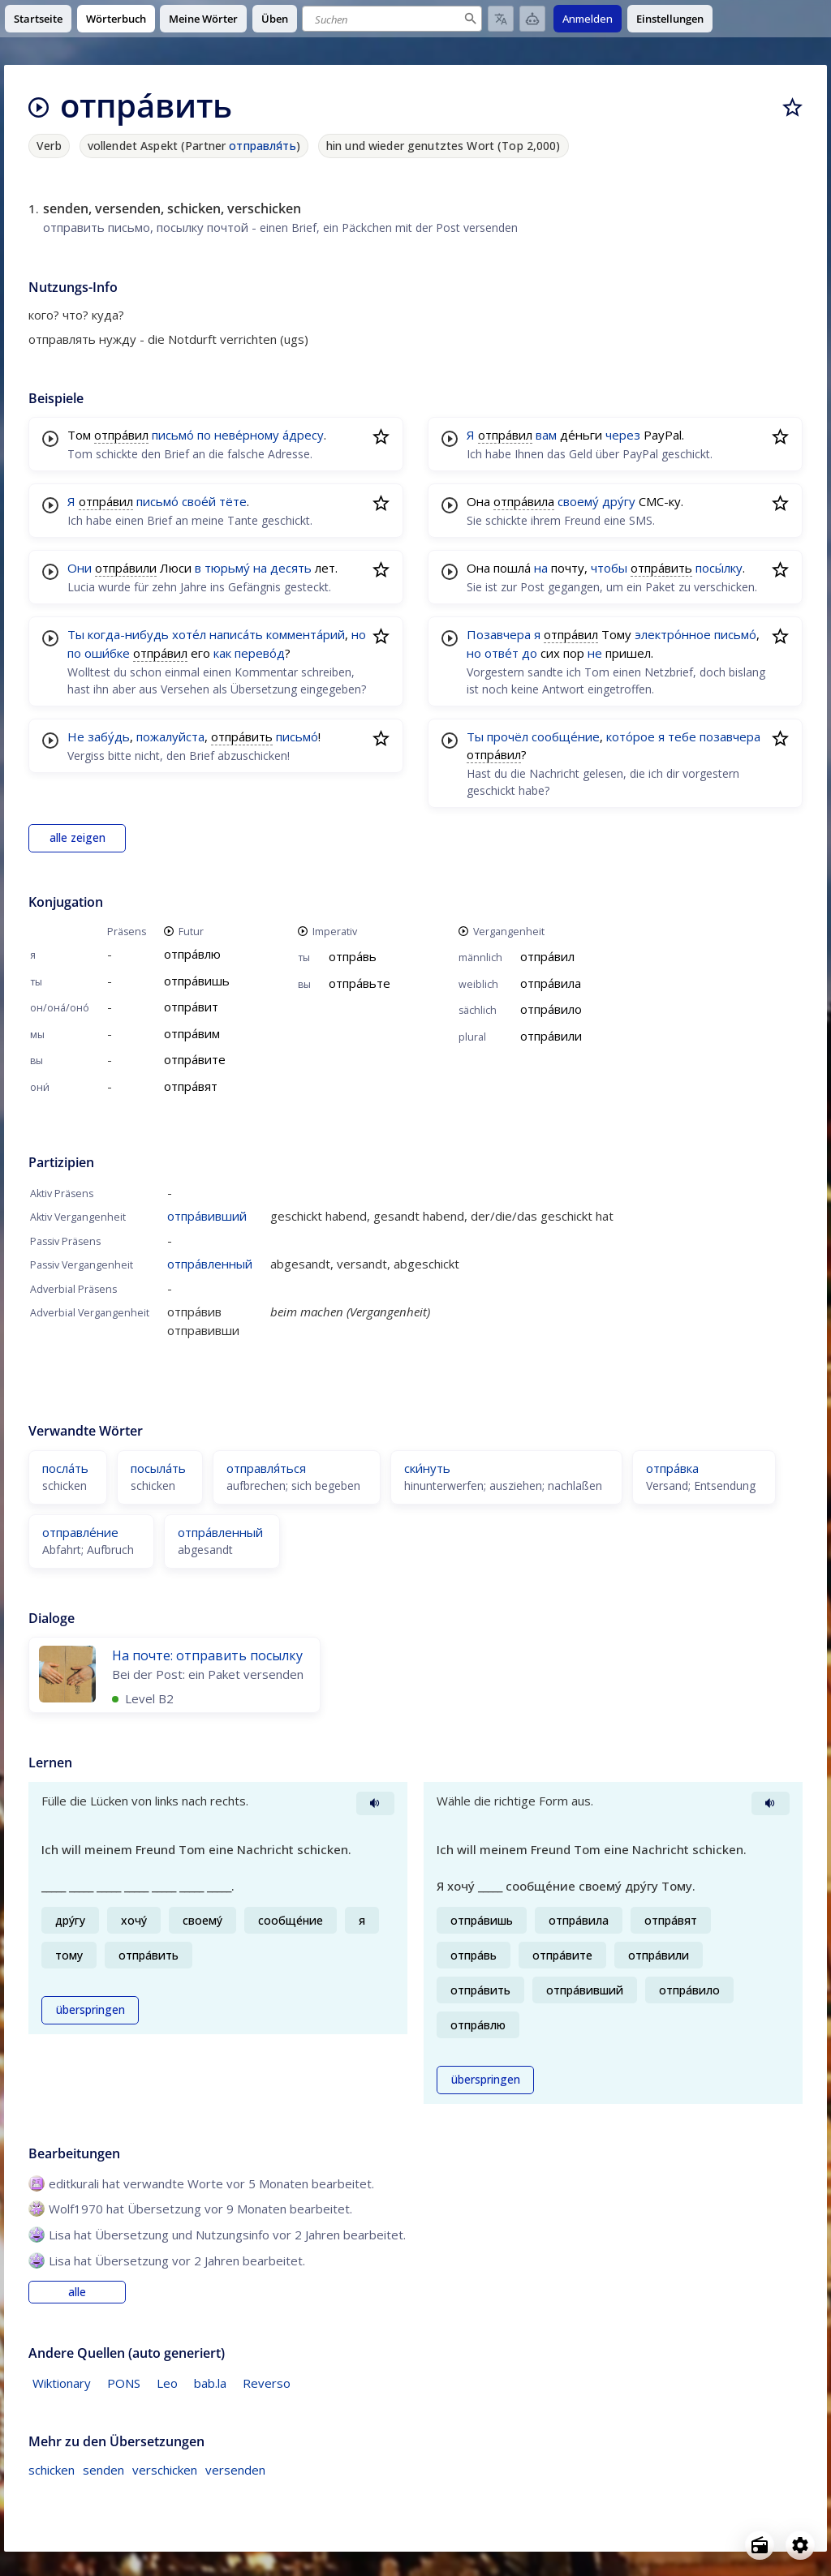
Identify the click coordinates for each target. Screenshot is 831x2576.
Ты (75, 634)
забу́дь (109, 736)
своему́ (578, 501)
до (529, 653)
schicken (51, 2470)
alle (77, 2292)
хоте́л (189, 634)
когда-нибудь (128, 634)
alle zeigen (77, 838)
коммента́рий (305, 634)
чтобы (609, 568)
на (260, 568)
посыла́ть (158, 1468)
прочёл (507, 736)
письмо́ (173, 435)
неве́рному (246, 435)
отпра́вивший (207, 1216)
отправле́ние (80, 1532)
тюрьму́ (227, 568)
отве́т (501, 653)
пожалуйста (170, 736)
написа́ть (236, 634)
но (358, 634)
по (204, 435)
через (622, 435)
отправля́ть (262, 145)
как (222, 653)
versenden (235, 2470)
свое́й (199, 501)
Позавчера (499, 634)
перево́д (260, 653)
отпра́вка (672, 1468)
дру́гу (618, 501)
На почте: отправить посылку (207, 1655)
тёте (233, 501)
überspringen (90, 2010)
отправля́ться (266, 1468)
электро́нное (673, 634)
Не (75, 736)
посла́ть (65, 1468)
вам (546, 435)
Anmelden (587, 18)
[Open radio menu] (759, 2545)
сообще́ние (566, 736)
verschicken (164, 2470)
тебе (682, 736)
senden (103, 2470)
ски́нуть (427, 1468)
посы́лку (719, 568)
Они (79, 568)
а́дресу (303, 435)
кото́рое (630, 736)
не (595, 653)
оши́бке (107, 653)
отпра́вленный (209, 1264)
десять (291, 568)
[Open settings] (800, 2545)
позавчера (730, 736)
